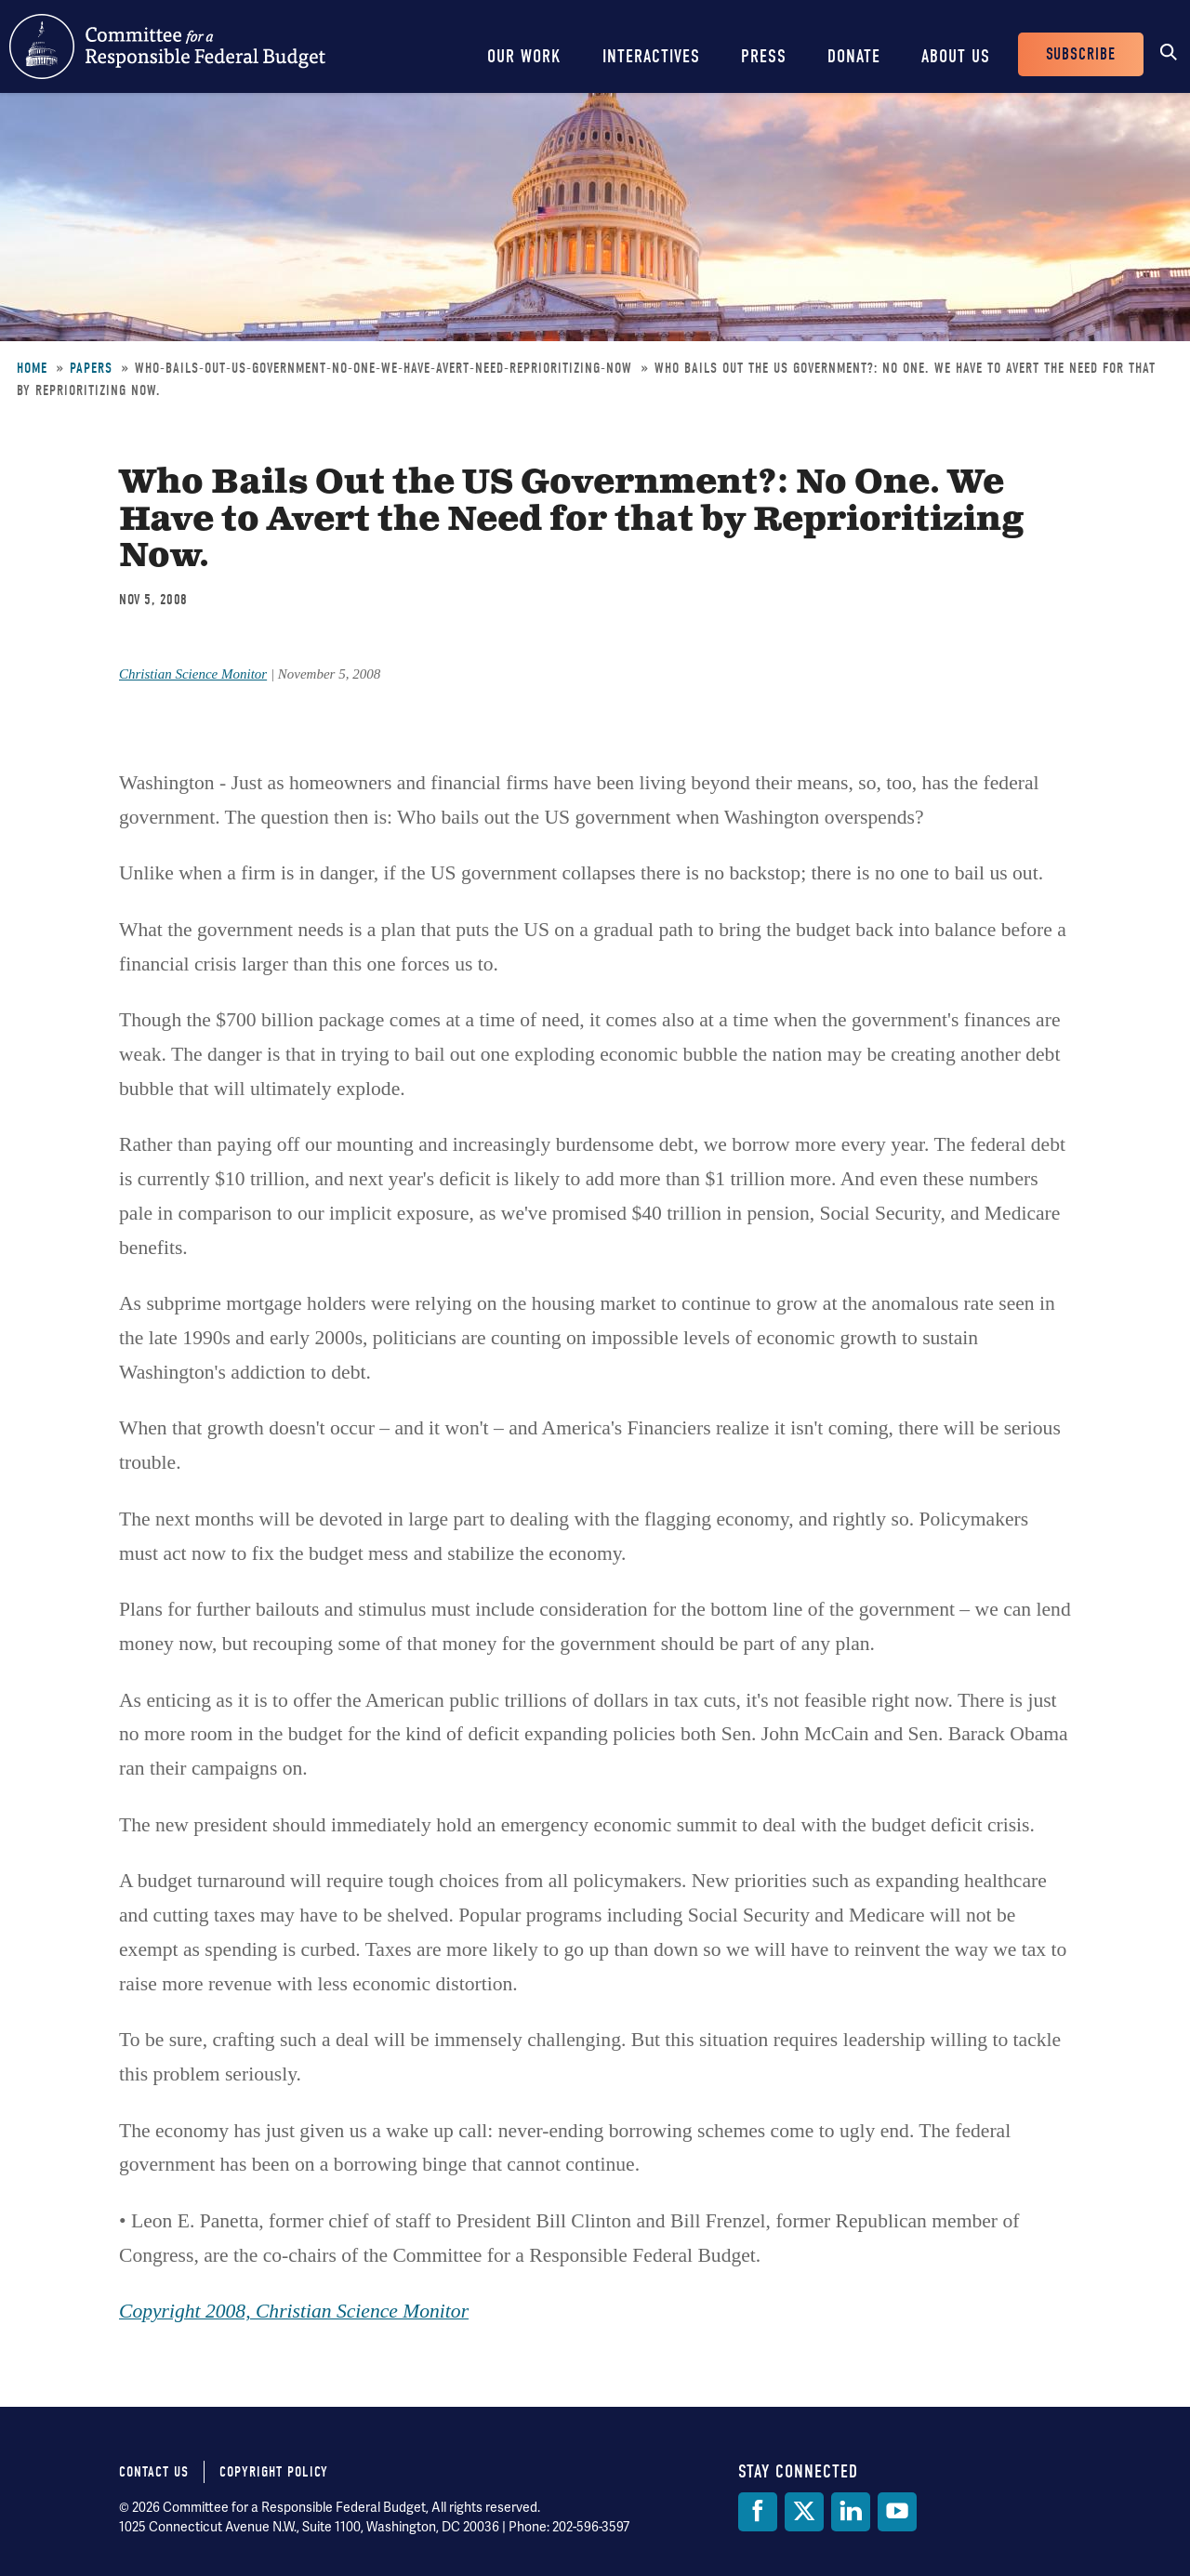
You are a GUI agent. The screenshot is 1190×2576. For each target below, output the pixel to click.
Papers (91, 368)
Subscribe (1081, 54)
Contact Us (154, 2472)
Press (764, 56)
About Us (955, 56)
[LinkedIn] (850, 2511)
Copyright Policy (273, 2472)
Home (32, 368)
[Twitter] (804, 2511)
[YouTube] (897, 2511)
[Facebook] (757, 2511)
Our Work (524, 56)
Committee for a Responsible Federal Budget (167, 46)
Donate (853, 56)
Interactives (651, 56)
